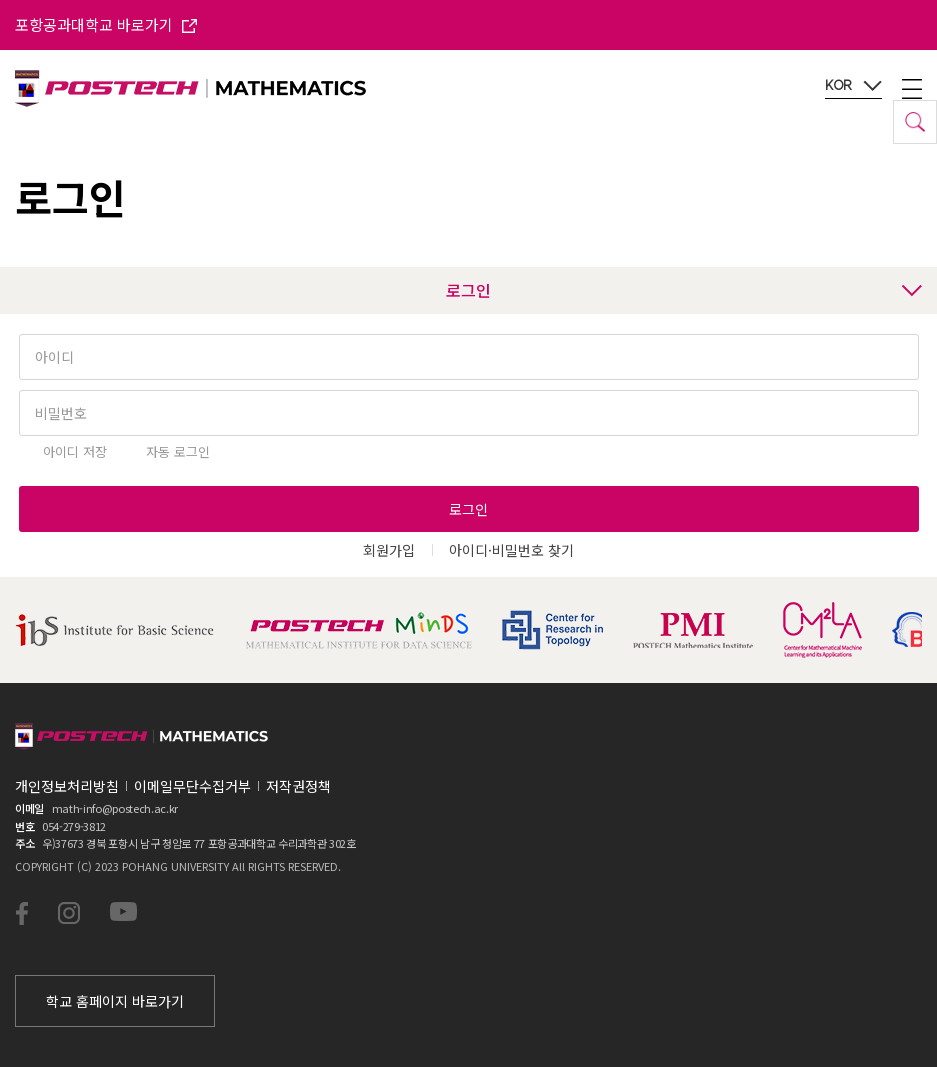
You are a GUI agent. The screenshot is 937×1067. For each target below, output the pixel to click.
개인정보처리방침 (67, 786)
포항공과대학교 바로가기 (106, 24)
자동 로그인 (178, 451)
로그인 (684, 290)
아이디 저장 (75, 451)
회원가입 (389, 550)
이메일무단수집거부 (192, 786)
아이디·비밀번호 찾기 (511, 550)
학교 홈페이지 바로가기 (115, 1001)
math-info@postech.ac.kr (115, 808)
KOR (853, 86)
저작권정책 (298, 786)
